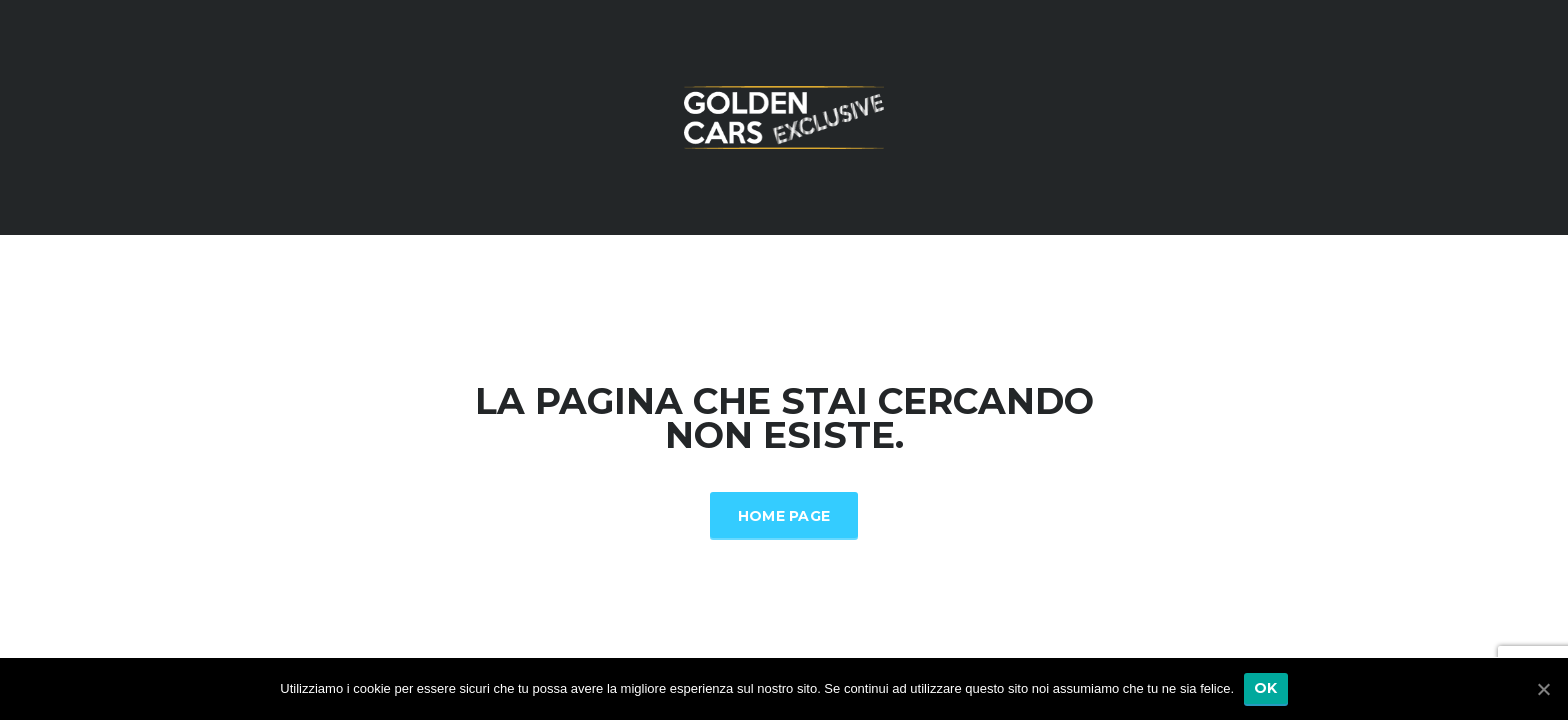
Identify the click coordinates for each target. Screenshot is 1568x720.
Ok (1266, 688)
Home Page (784, 516)
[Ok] (1543, 689)
